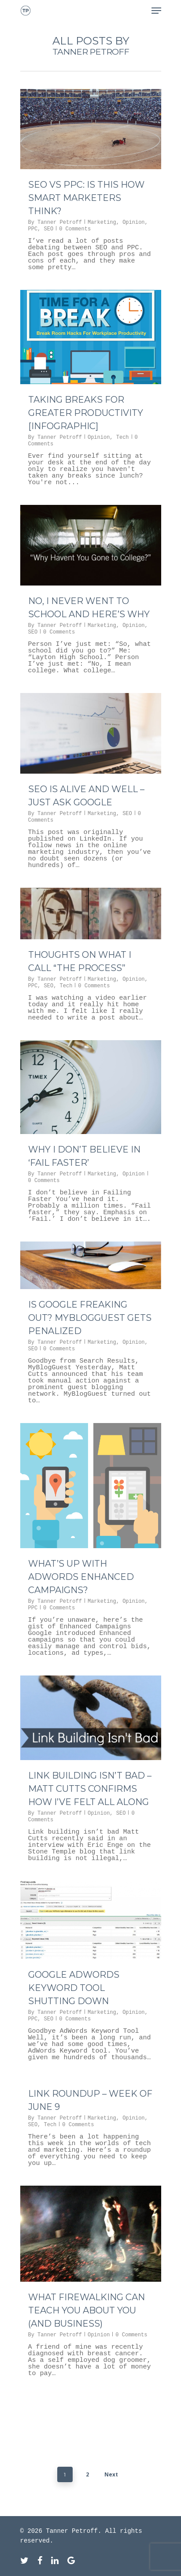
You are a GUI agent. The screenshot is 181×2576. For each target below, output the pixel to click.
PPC (33, 229)
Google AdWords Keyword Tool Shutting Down (73, 1987)
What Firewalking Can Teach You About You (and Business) (86, 2310)
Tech (122, 437)
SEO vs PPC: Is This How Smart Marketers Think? (86, 197)
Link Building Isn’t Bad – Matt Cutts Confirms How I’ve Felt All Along (89, 1788)
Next (111, 2474)
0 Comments (75, 229)
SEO (49, 229)
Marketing (102, 222)
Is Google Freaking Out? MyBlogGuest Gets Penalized (89, 1317)
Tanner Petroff (59, 222)
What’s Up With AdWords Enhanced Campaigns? (81, 1576)
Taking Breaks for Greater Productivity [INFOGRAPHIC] (85, 412)
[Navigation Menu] (156, 10)
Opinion (133, 222)
